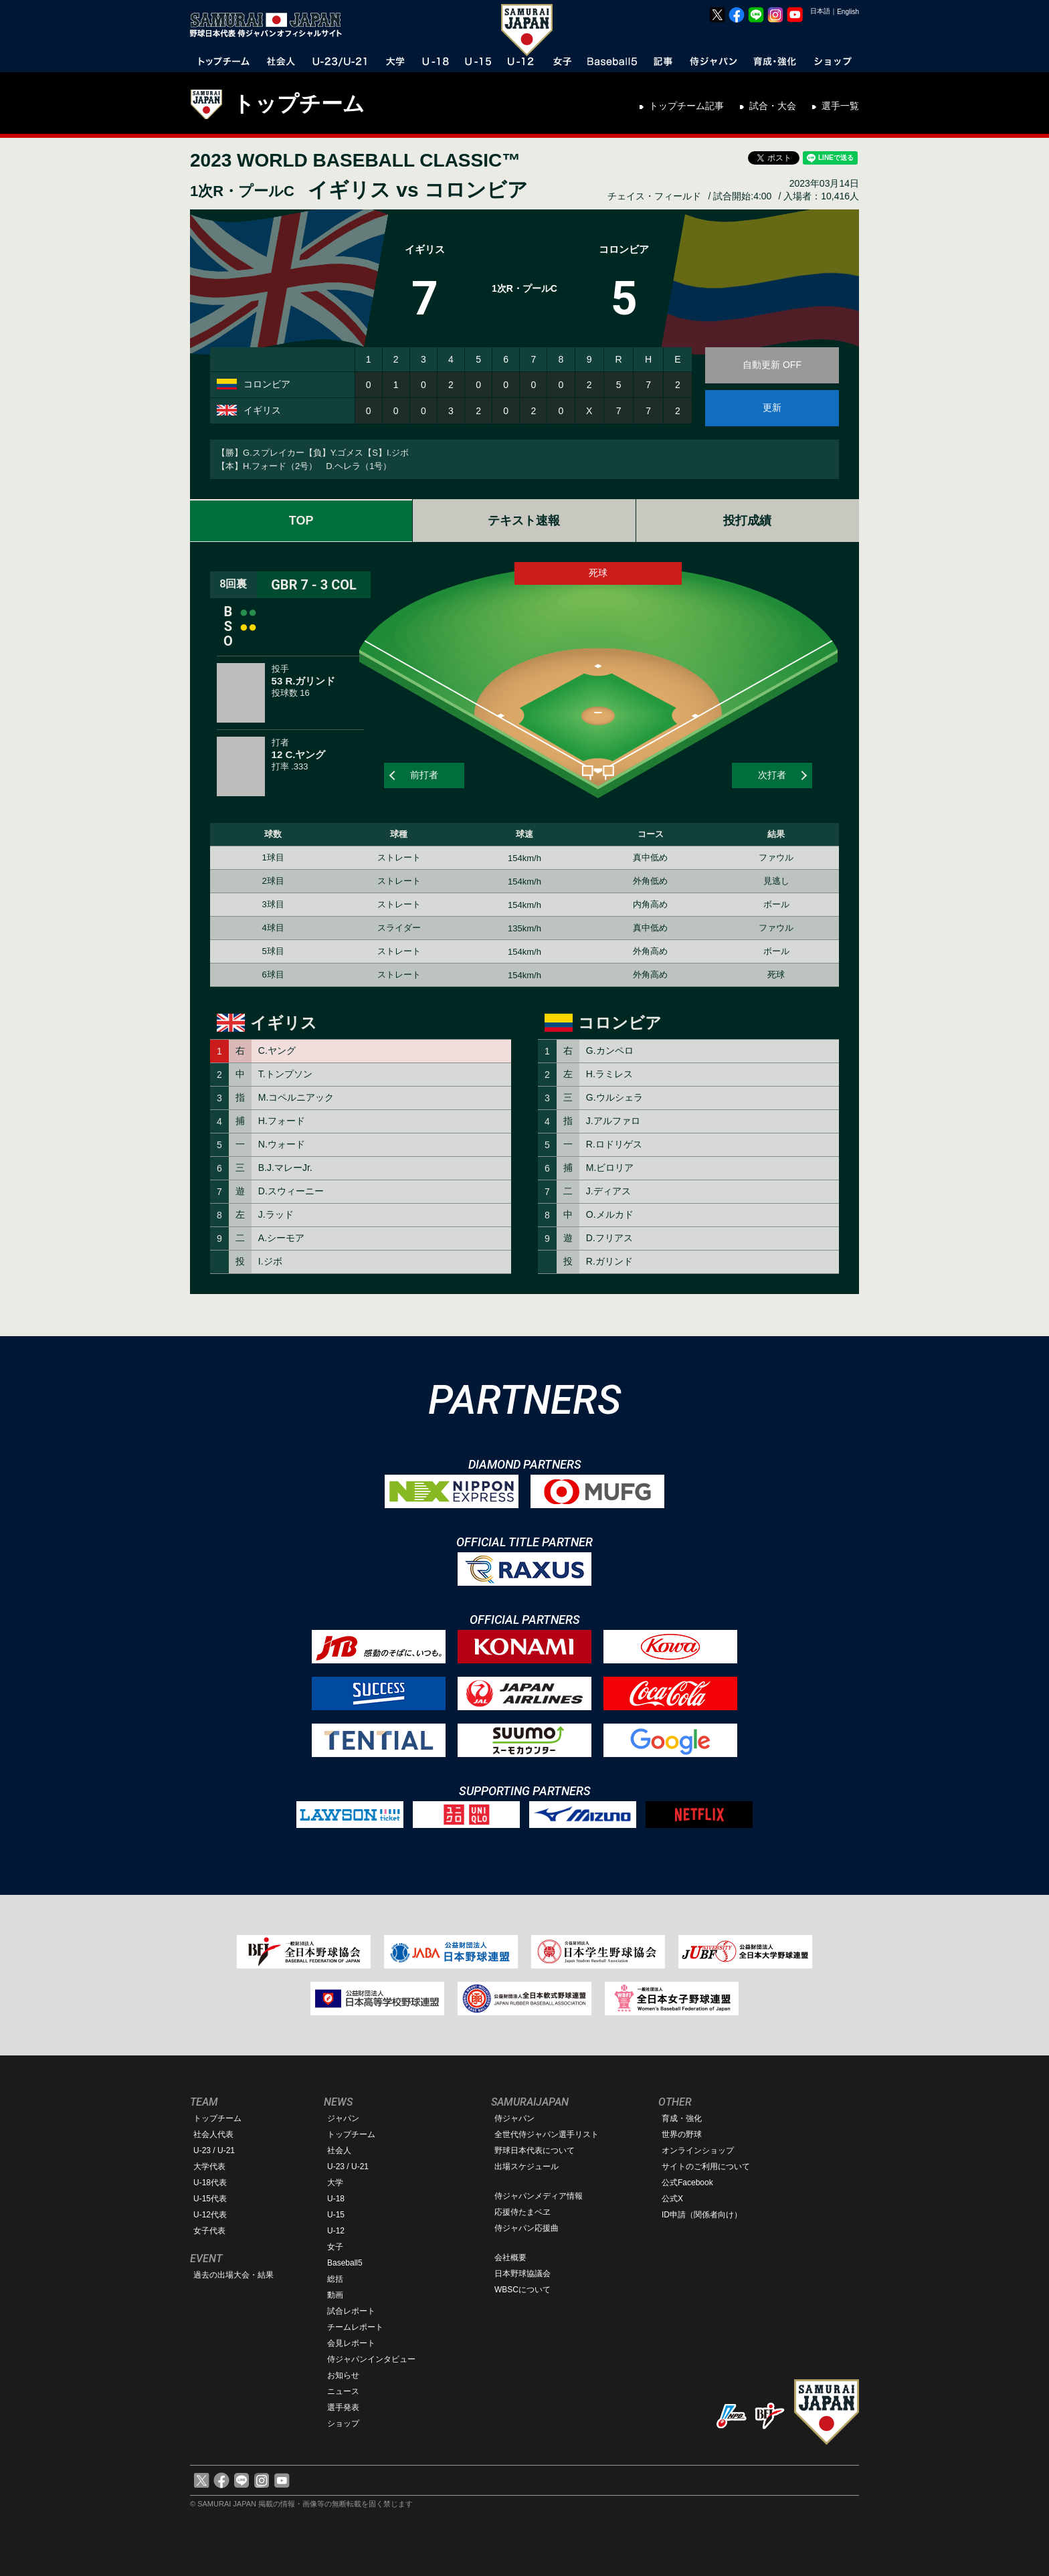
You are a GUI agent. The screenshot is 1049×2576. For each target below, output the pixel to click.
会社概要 (510, 2257)
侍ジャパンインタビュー (371, 2359)
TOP (301, 520)
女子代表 (209, 2230)
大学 (335, 2182)
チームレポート (355, 2327)
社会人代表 (213, 2134)
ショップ (343, 2423)
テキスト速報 (524, 520)
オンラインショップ (698, 2150)
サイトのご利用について (706, 2166)
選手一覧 (840, 105)
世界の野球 (682, 2134)
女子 (335, 2246)
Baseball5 (345, 2263)
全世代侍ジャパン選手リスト (546, 2134)
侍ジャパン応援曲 (526, 2228)
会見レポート (351, 2343)
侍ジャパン (514, 2118)
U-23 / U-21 (214, 2150)
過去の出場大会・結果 (233, 2275)
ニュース (343, 2391)
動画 (335, 2295)
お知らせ (343, 2375)
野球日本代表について (534, 2150)
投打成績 (747, 520)
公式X (672, 2198)
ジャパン (343, 2118)
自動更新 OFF (772, 364)
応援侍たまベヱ (522, 2212)
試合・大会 (772, 105)
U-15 (336, 2214)
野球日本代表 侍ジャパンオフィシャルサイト (270, 24)
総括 (335, 2279)
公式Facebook (687, 2182)
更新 (772, 407)
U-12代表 (210, 2214)
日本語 (820, 11)
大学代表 (209, 2166)
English (848, 11)
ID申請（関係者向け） (702, 2214)
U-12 (336, 2230)
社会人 (339, 2150)
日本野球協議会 (522, 2273)
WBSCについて (522, 2289)
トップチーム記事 (686, 105)
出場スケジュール (526, 2166)
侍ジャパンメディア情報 (538, 2196)
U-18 (336, 2198)
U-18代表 (210, 2182)
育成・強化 (682, 2118)
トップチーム (299, 104)
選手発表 (343, 2407)
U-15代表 (210, 2198)
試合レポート (351, 2311)
